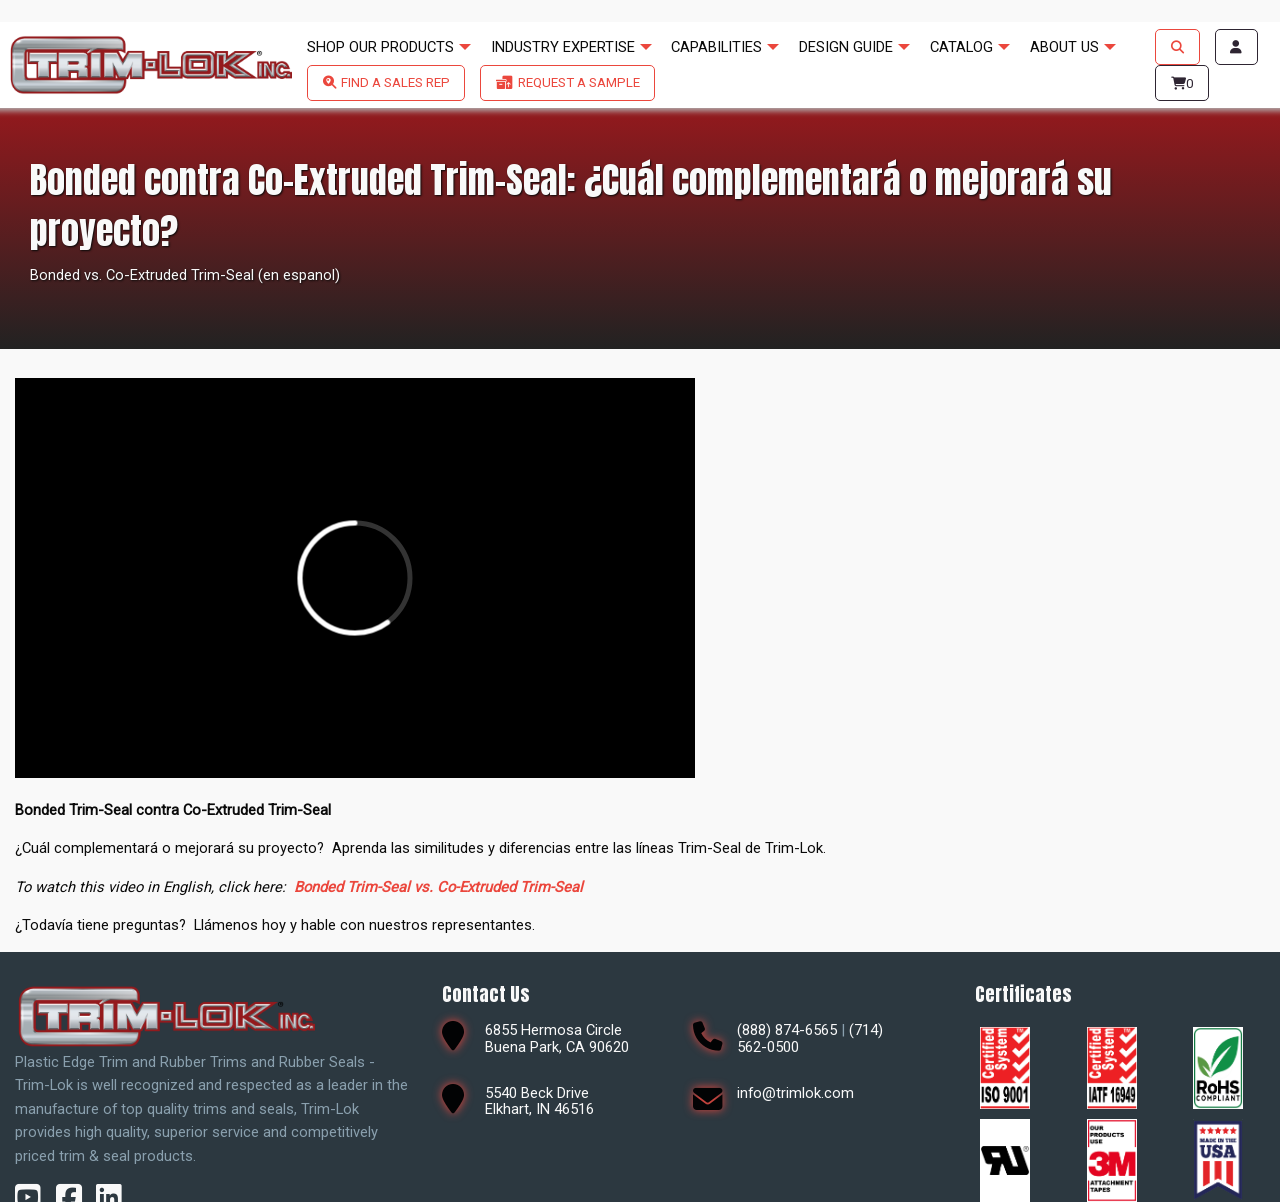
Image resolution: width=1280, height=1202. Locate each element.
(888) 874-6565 (787, 1030)
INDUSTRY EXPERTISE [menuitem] (563, 47)
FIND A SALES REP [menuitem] (395, 82)
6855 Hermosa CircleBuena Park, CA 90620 (557, 1038)
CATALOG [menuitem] (961, 47)
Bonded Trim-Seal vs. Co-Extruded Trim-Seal (438, 887)
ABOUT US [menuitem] (1064, 47)
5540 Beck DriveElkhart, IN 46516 (539, 1101)
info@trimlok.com (795, 1093)
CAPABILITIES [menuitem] (716, 47)
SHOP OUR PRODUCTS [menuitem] (380, 47)
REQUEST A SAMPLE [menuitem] (579, 82)
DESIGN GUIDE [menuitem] (846, 47)
